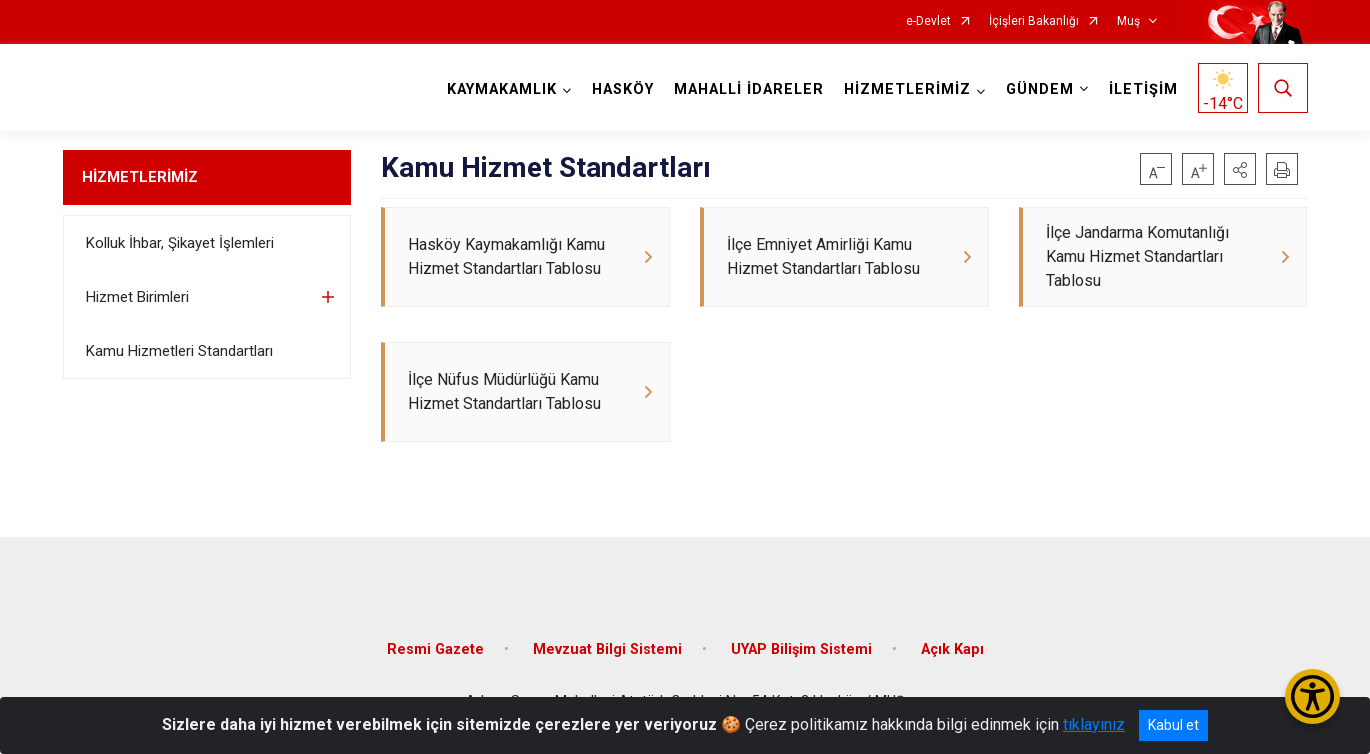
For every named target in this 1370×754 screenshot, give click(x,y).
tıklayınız (1094, 724)
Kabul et (1173, 725)
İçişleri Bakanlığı (1034, 21)
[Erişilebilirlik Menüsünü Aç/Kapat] (1312, 696)
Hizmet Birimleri (137, 297)
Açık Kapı (952, 649)
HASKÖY (623, 89)
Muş (1128, 21)
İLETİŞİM (1143, 89)
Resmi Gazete (435, 649)
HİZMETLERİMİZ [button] (907, 89)
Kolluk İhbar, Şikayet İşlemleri (180, 243)
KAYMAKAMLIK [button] (502, 89)
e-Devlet (928, 21)
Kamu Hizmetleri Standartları (179, 351)
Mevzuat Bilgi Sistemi (607, 649)
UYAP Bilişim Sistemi (801, 649)
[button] (1240, 169)
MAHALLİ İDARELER (749, 89)
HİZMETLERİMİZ (140, 177)
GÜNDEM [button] (1040, 89)
